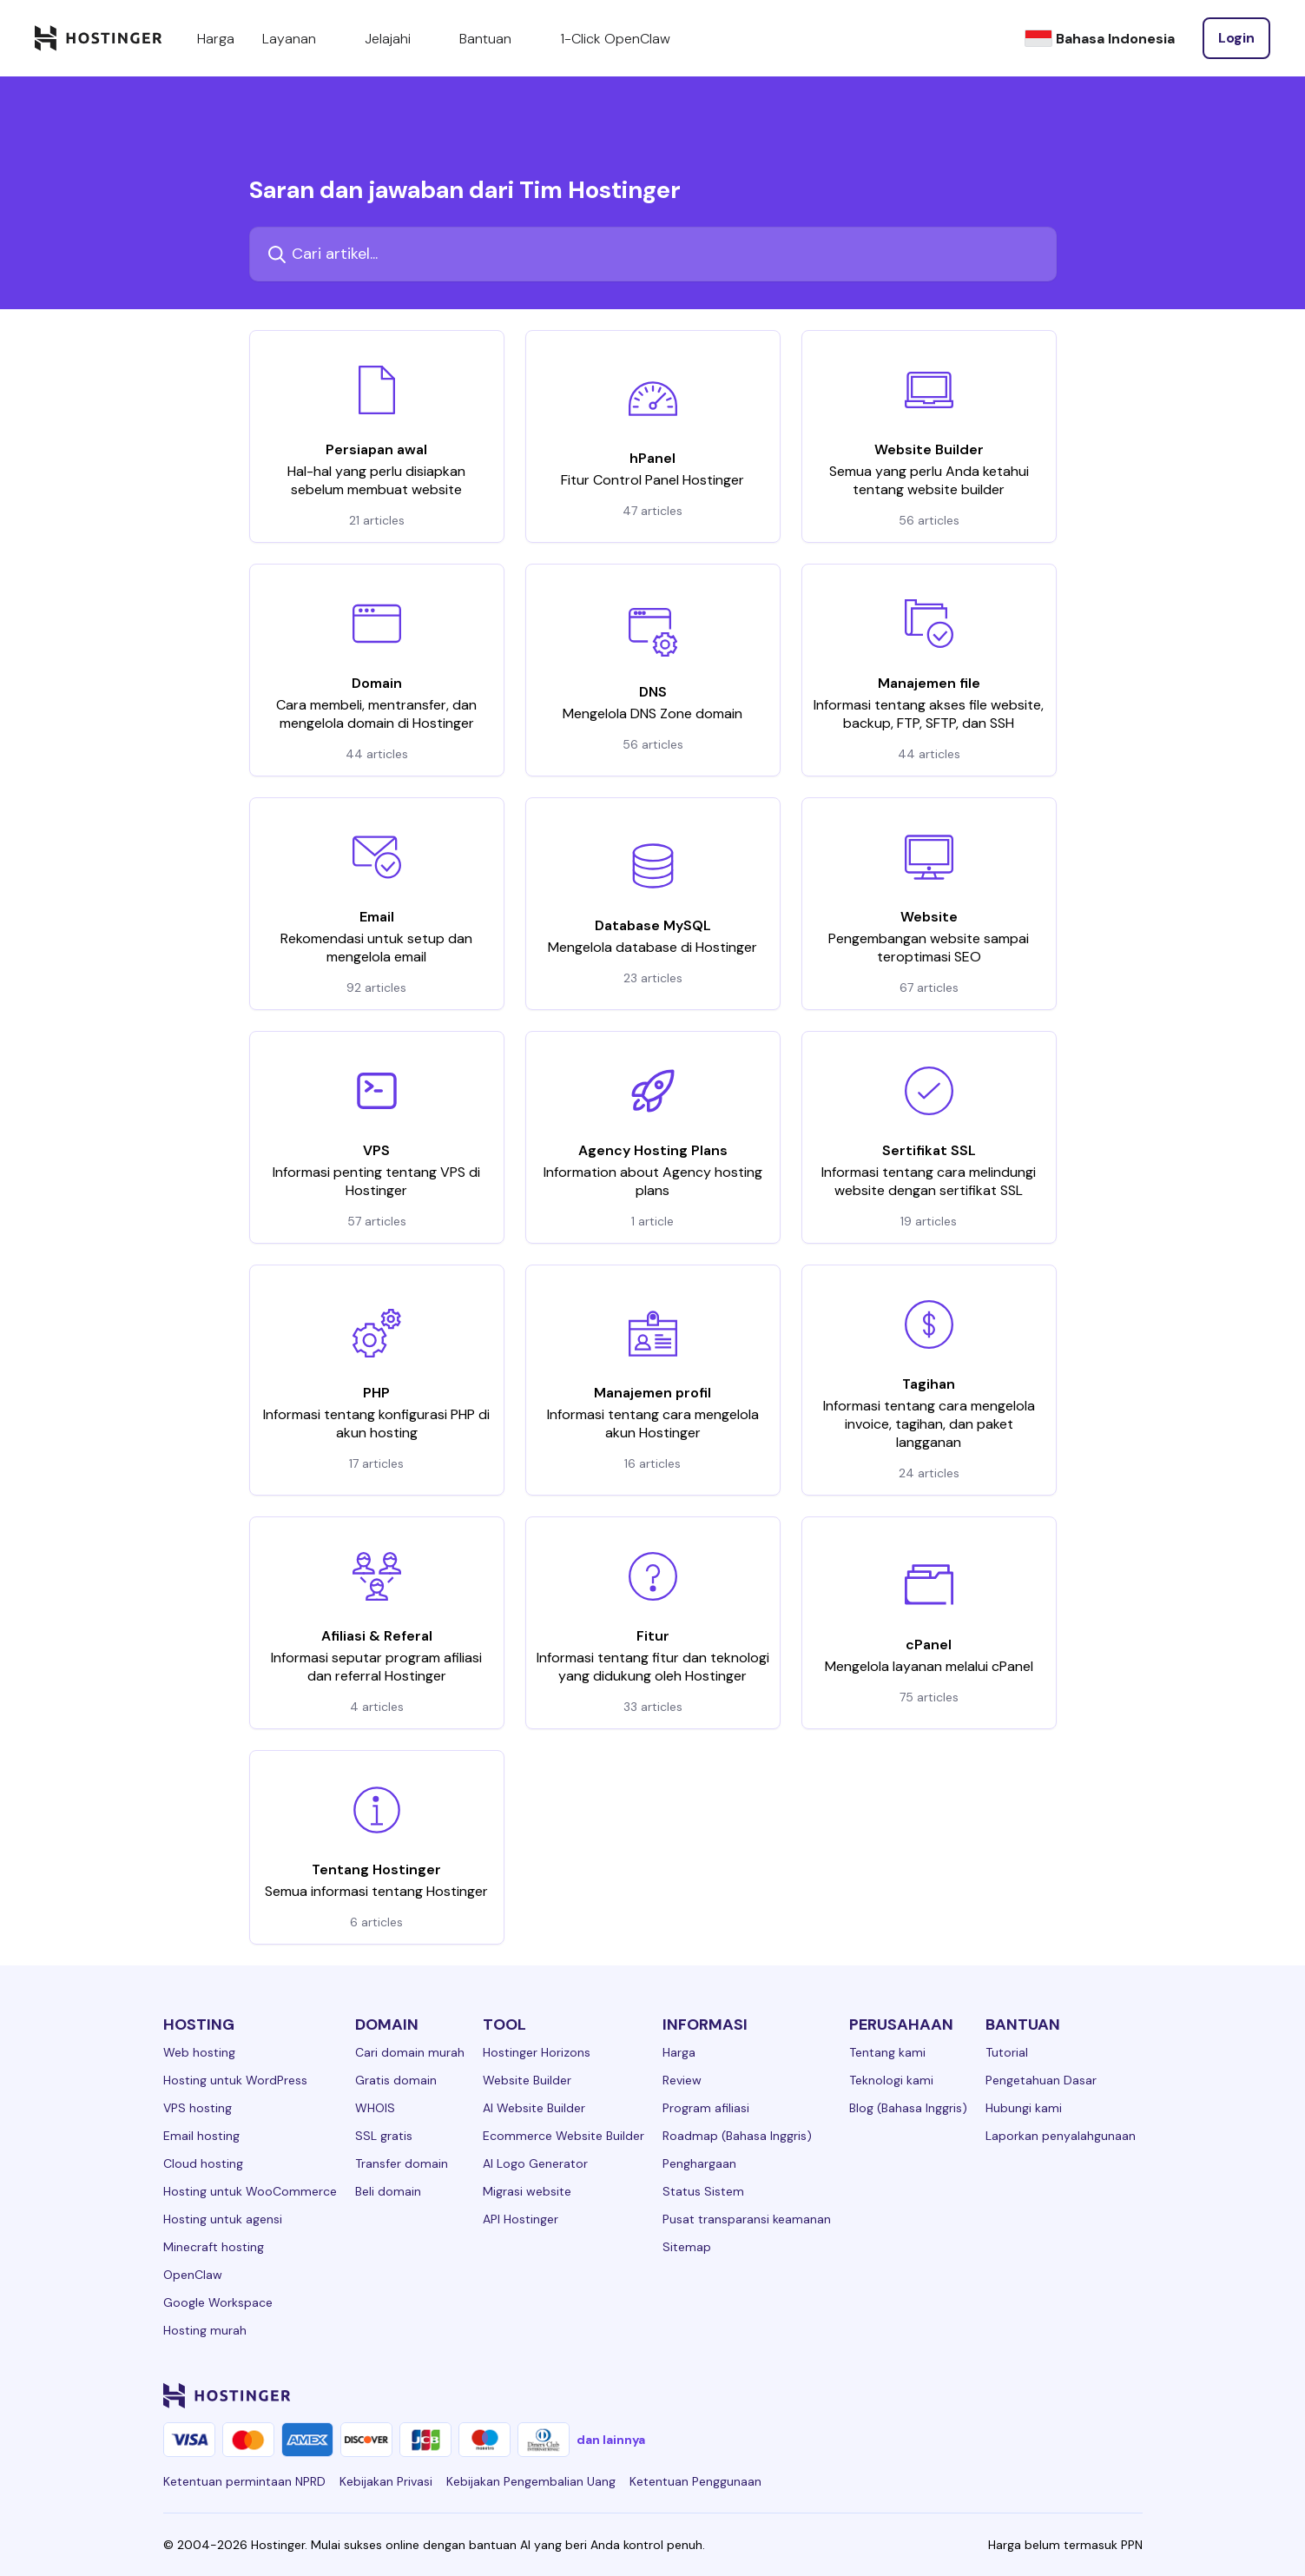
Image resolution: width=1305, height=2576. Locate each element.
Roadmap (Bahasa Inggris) (737, 2135)
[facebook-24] (958, 2395)
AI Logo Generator (535, 2163)
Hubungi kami (1023, 2108)
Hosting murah (205, 2330)
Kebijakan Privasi (385, 2481)
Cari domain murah (410, 2052)
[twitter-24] (1028, 2395)
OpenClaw (192, 2274)
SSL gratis (383, 2135)
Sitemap (686, 2247)
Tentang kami (887, 2052)
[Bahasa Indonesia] (1100, 39)
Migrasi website (527, 2191)
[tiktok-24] (1132, 2395)
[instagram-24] (993, 2395)
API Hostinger (520, 2219)
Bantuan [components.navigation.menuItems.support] (495, 38)
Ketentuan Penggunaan (695, 2481)
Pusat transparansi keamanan (746, 2219)
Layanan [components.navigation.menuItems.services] (299, 38)
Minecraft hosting (213, 2247)
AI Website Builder (534, 2108)
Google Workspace (218, 2302)
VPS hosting (197, 2108)
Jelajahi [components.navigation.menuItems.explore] (398, 38)
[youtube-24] (1062, 2395)
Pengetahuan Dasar (1041, 2080)
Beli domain (388, 2191)
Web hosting (199, 2052)
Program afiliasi (705, 2108)
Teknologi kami (891, 2080)
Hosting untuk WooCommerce (250, 2191)
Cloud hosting (203, 2163)
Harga (678, 2052)
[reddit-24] (1097, 2395)
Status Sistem (703, 2191)
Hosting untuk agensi (222, 2219)
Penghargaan (699, 2163)
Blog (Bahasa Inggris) (908, 2108)
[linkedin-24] (923, 2395)
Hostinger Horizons (536, 2052)
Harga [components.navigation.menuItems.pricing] (215, 39)
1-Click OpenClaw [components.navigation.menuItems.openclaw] (615, 39)
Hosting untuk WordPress (235, 2080)
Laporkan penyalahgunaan (1060, 2135)
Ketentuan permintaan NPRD (244, 2481)
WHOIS (375, 2108)
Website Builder (527, 2080)
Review (682, 2080)
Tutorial (1006, 2052)
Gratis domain (396, 2080)
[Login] (1236, 38)
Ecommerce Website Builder (563, 2135)
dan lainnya (611, 2439)
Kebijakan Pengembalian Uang (531, 2481)
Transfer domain (401, 2163)
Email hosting (201, 2135)
